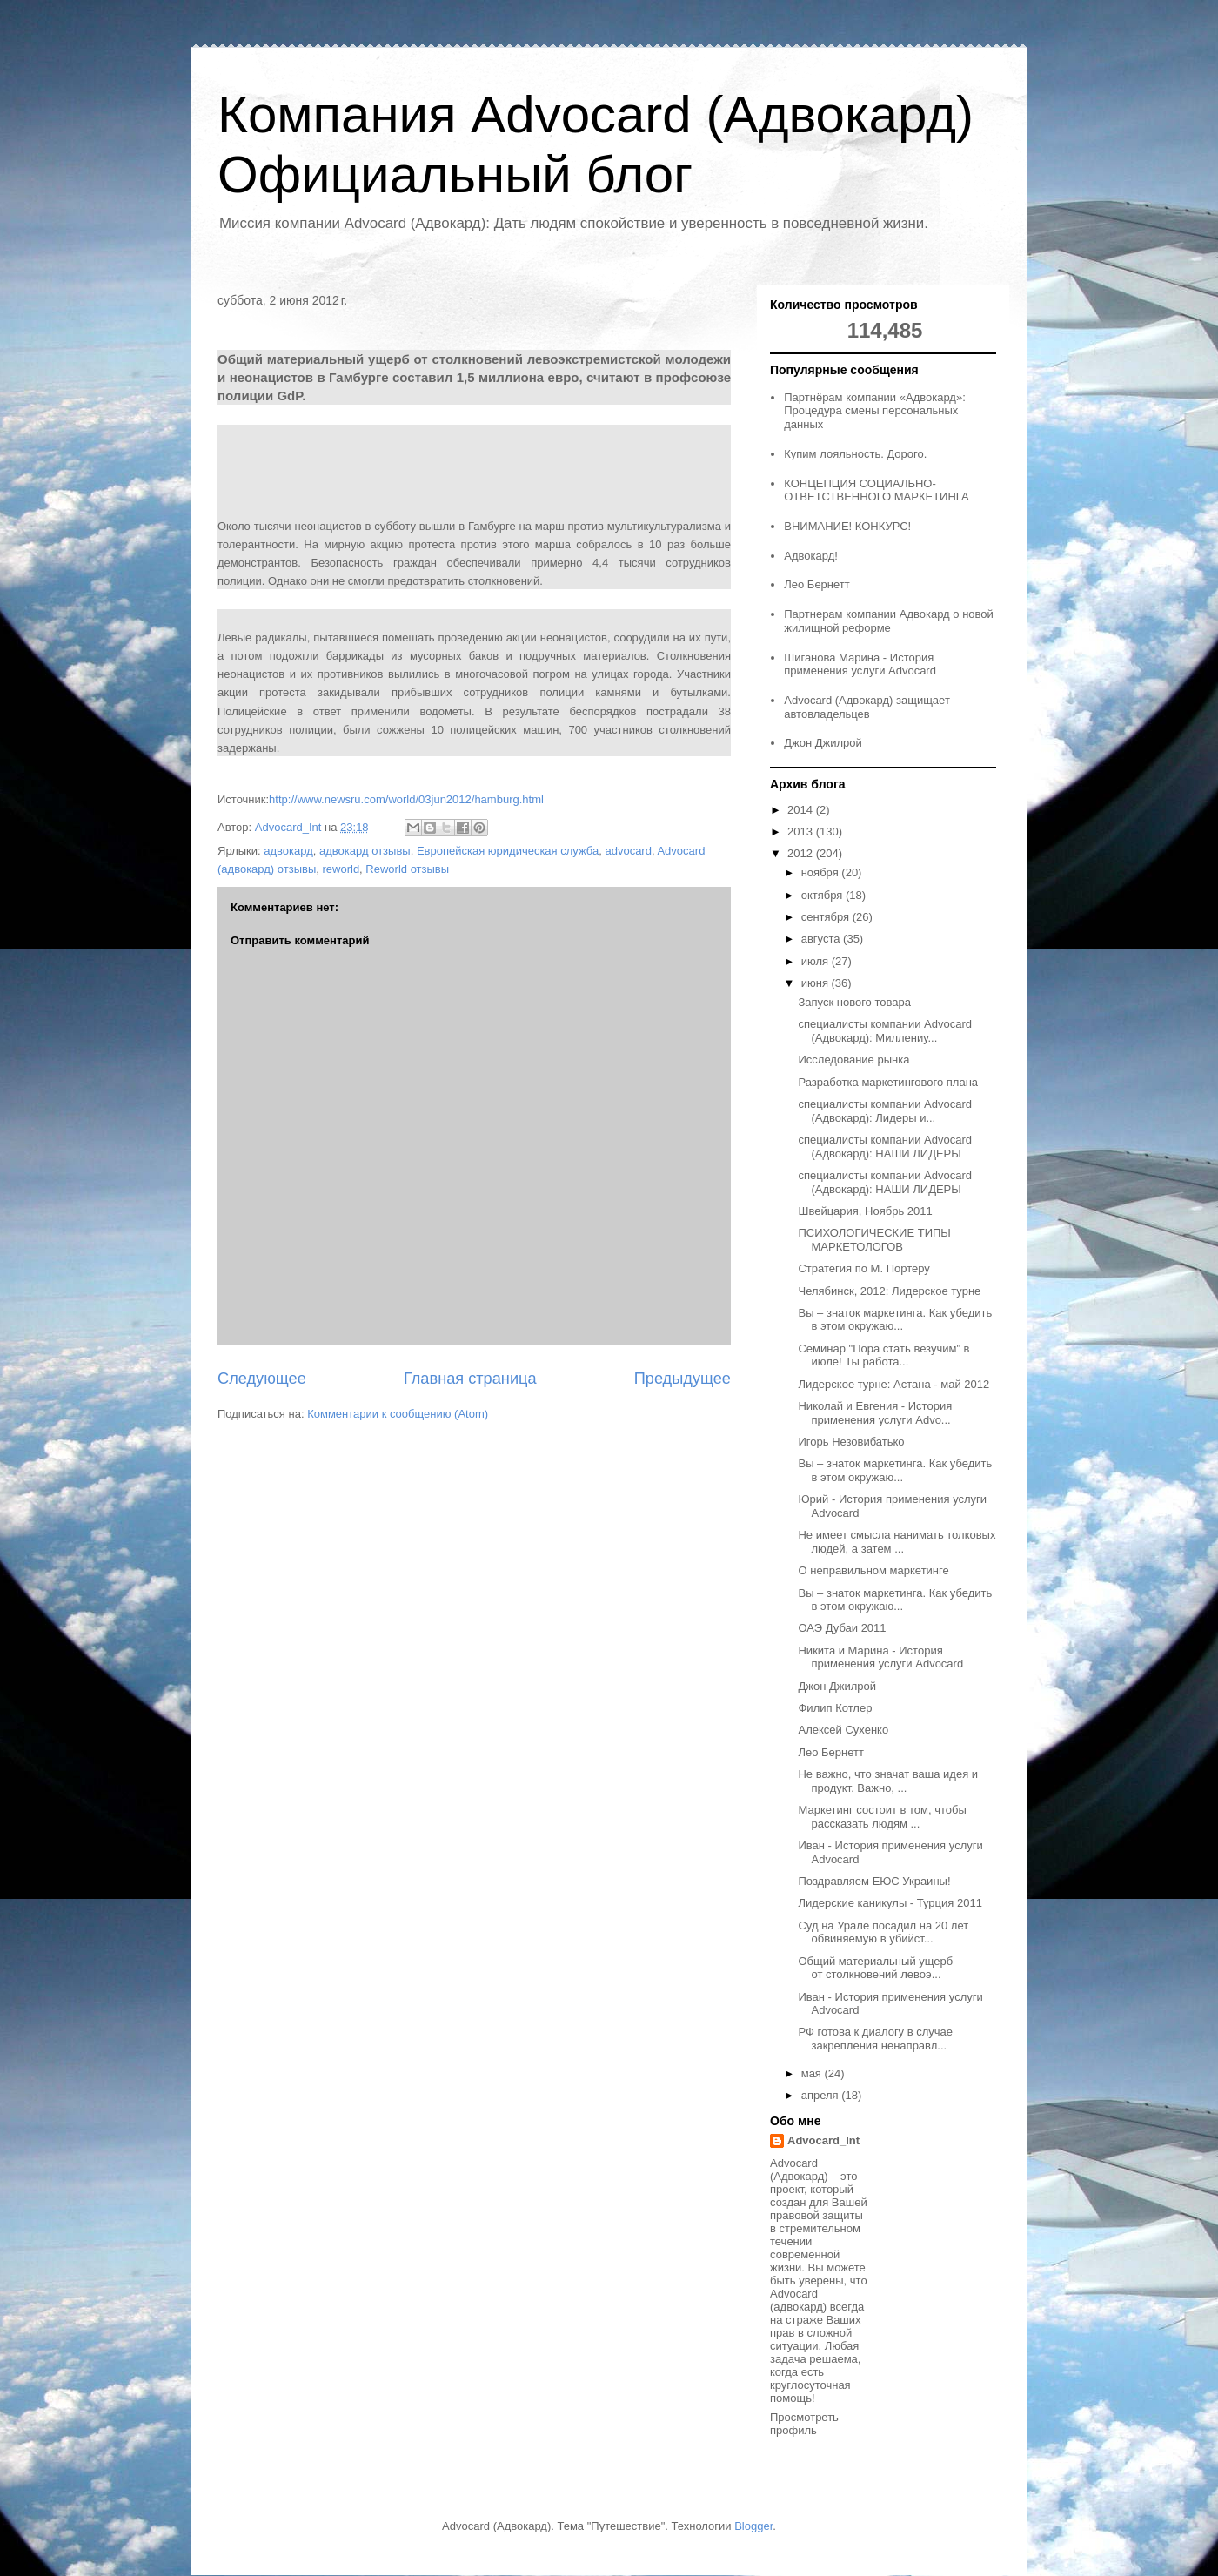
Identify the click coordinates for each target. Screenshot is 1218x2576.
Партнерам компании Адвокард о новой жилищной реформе (889, 620)
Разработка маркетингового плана (888, 1082)
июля (816, 961)
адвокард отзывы (365, 850)
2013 (801, 831)
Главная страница (470, 1378)
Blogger (753, 2525)
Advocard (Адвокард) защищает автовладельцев (867, 707)
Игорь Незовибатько (851, 1441)
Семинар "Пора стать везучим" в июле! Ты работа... (883, 1355)
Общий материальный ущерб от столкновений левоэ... (875, 1968)
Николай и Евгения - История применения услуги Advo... (875, 1412)
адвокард (288, 850)
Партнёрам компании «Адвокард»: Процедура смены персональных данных (875, 411)
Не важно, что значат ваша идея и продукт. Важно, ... (888, 1781)
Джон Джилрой (823, 742)
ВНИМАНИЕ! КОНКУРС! (847, 526)
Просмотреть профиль (804, 2424)
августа (822, 938)
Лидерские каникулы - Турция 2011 (889, 1902)
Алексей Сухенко (843, 1729)
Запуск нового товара (854, 1002)
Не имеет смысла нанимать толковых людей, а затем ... (896, 1541)
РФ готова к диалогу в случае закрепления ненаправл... (875, 2038)
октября (823, 895)
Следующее (262, 1378)
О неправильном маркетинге (873, 1570)
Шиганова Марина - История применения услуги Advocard (860, 664)
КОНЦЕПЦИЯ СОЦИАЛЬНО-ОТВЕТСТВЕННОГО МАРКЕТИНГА (876, 490)
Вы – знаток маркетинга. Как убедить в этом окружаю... (895, 1319)
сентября (827, 916)
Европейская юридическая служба (508, 850)
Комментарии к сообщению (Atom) (397, 1413)
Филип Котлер (835, 1707)
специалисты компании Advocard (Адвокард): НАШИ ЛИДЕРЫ (884, 1146)
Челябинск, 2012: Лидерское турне (889, 1291)
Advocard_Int (823, 2140)
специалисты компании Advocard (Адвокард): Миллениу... (884, 1030)
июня (816, 982)
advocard (628, 850)
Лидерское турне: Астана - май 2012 (893, 1384)
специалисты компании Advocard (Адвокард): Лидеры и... (884, 1110)
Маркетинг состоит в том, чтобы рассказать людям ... (882, 1816)
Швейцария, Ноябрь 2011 (865, 1211)
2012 (801, 853)
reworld (340, 868)
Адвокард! (811, 555)
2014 (801, 809)
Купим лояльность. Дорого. (855, 453)
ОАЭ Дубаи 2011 (842, 1627)
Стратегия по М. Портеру (863, 1268)
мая (813, 2073)
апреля (821, 2095)
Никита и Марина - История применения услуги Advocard (880, 1657)
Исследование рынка (853, 1059)
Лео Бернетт (816, 584)
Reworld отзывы (407, 868)
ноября (821, 872)
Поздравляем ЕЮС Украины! (874, 1881)
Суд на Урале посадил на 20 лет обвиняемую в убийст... (883, 1932)
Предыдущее (682, 1378)
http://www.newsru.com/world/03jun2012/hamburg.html (406, 799)
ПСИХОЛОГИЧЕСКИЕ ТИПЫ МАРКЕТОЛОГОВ (874, 1239)
